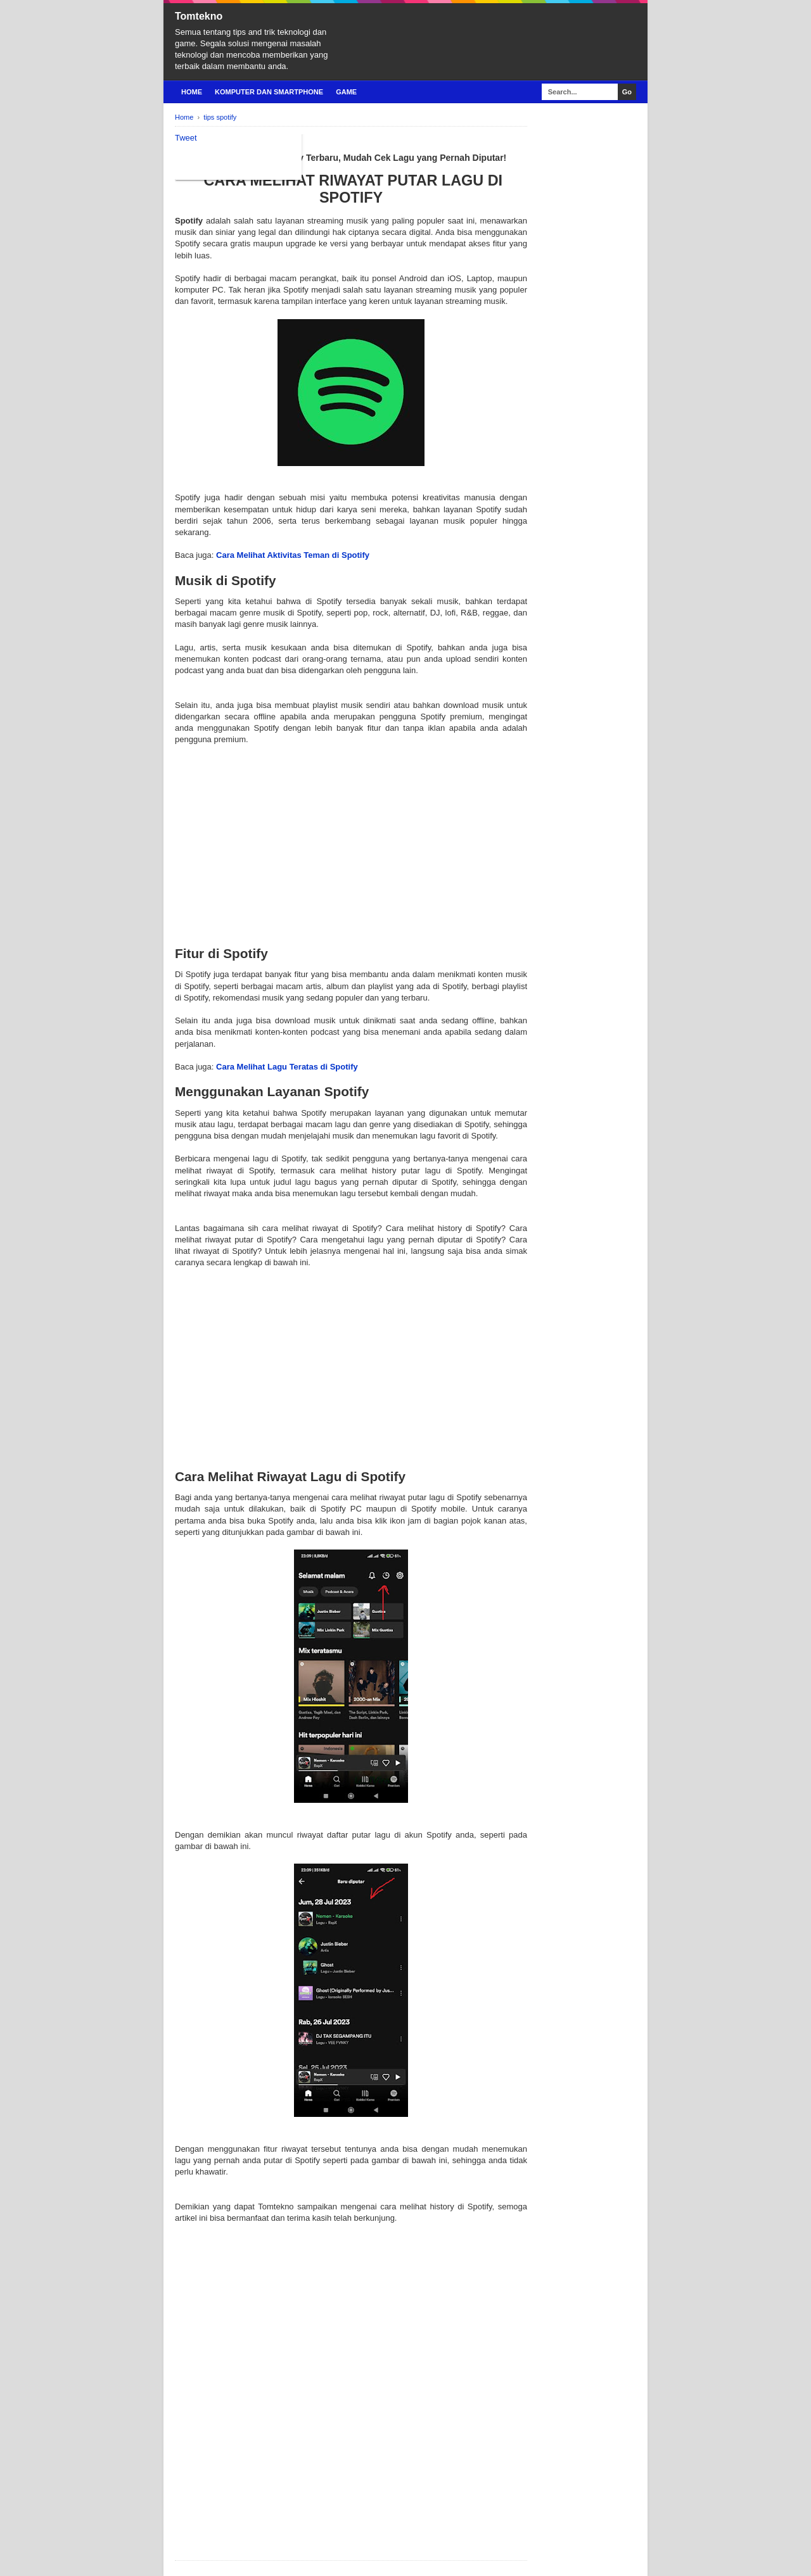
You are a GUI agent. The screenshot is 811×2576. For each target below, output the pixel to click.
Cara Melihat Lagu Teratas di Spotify (287, 1066)
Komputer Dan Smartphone (269, 92)
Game (346, 92)
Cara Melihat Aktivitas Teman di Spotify (292, 555)
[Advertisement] (351, 834)
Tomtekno (198, 16)
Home (191, 92)
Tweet (186, 137)
